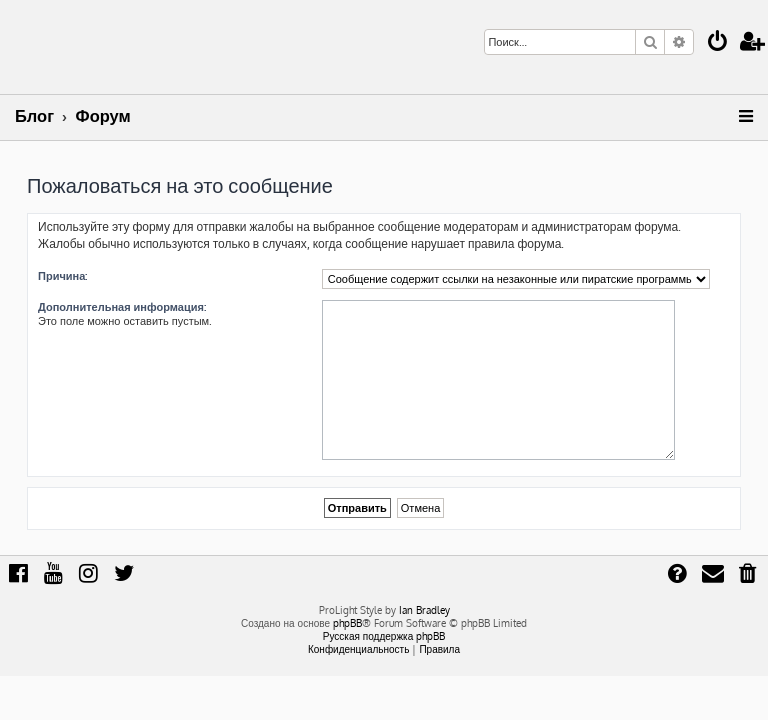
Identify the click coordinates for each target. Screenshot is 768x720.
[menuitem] (718, 43)
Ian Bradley (424, 610)
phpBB (347, 623)
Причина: (62, 276)
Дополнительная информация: (122, 307)
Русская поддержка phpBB (384, 636)
